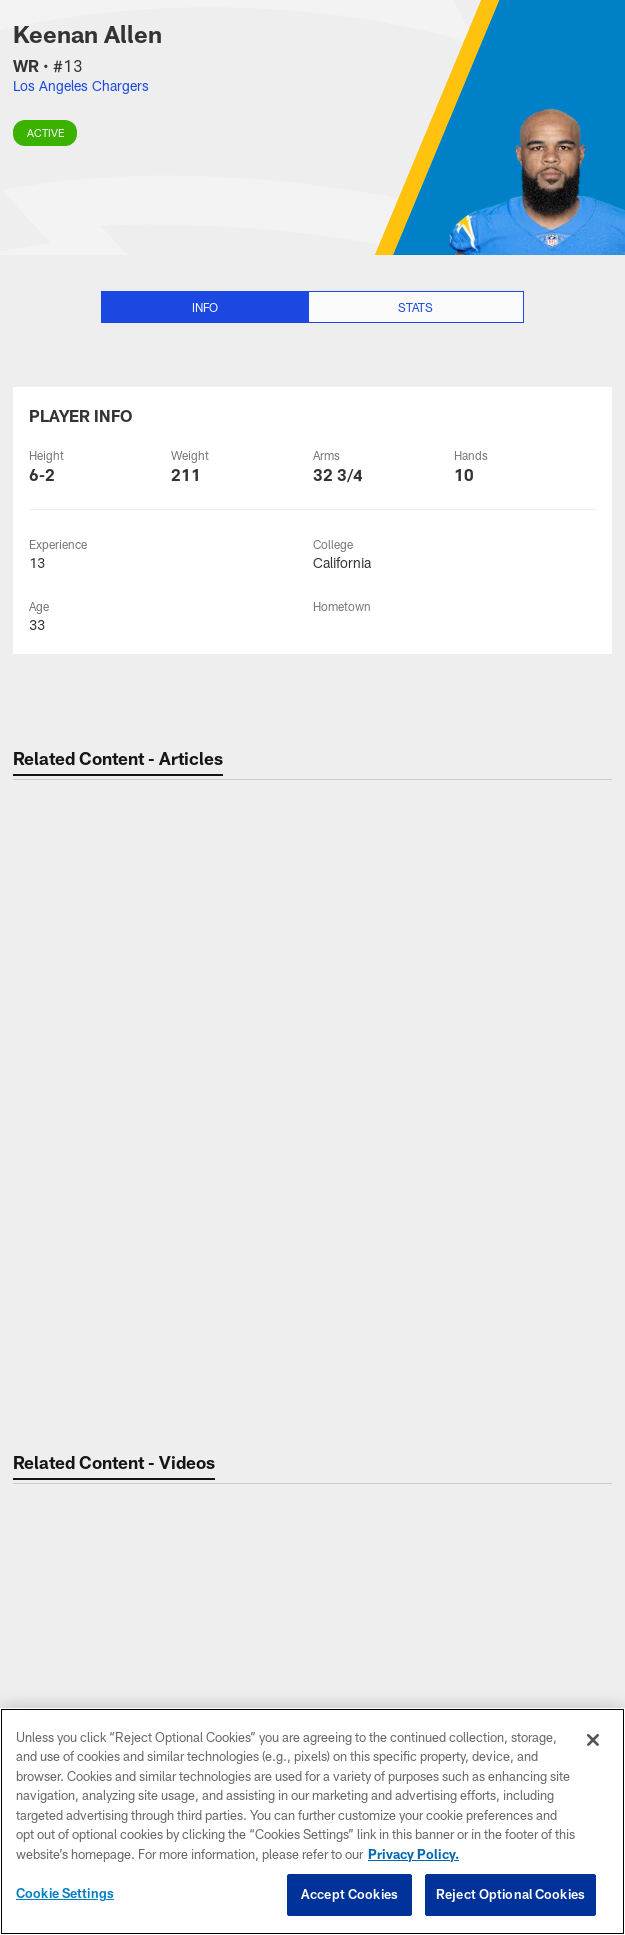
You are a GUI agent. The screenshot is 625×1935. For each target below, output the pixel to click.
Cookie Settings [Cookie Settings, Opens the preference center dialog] (65, 1893)
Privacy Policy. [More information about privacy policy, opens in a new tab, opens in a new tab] (413, 1854)
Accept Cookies (349, 1894)
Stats (415, 307)
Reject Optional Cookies (510, 1894)
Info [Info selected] (205, 307)
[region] (312, 1821)
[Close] (593, 1740)
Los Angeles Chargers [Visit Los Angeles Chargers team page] (81, 85)
